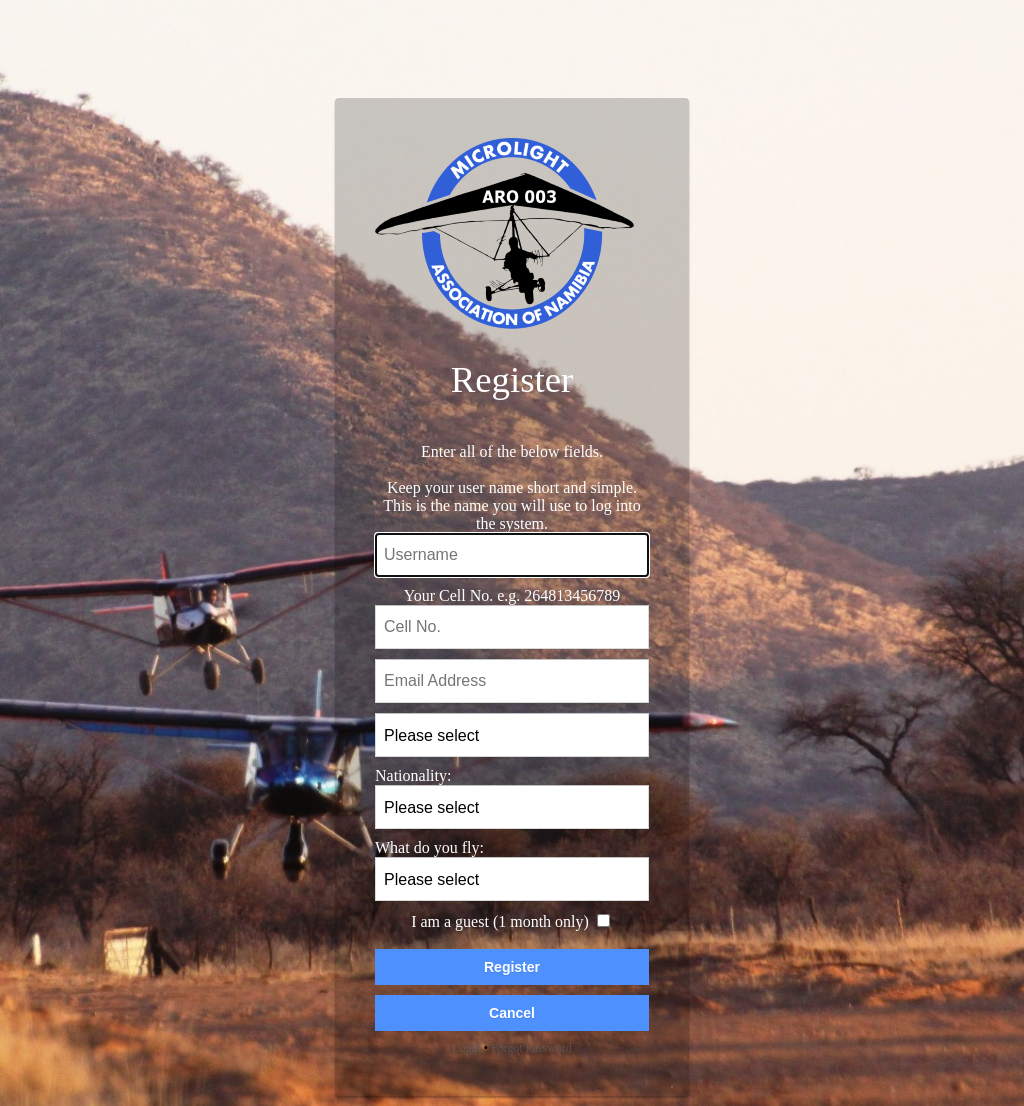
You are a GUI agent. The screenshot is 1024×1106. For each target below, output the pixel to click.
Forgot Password (531, 1048)
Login (466, 1048)
